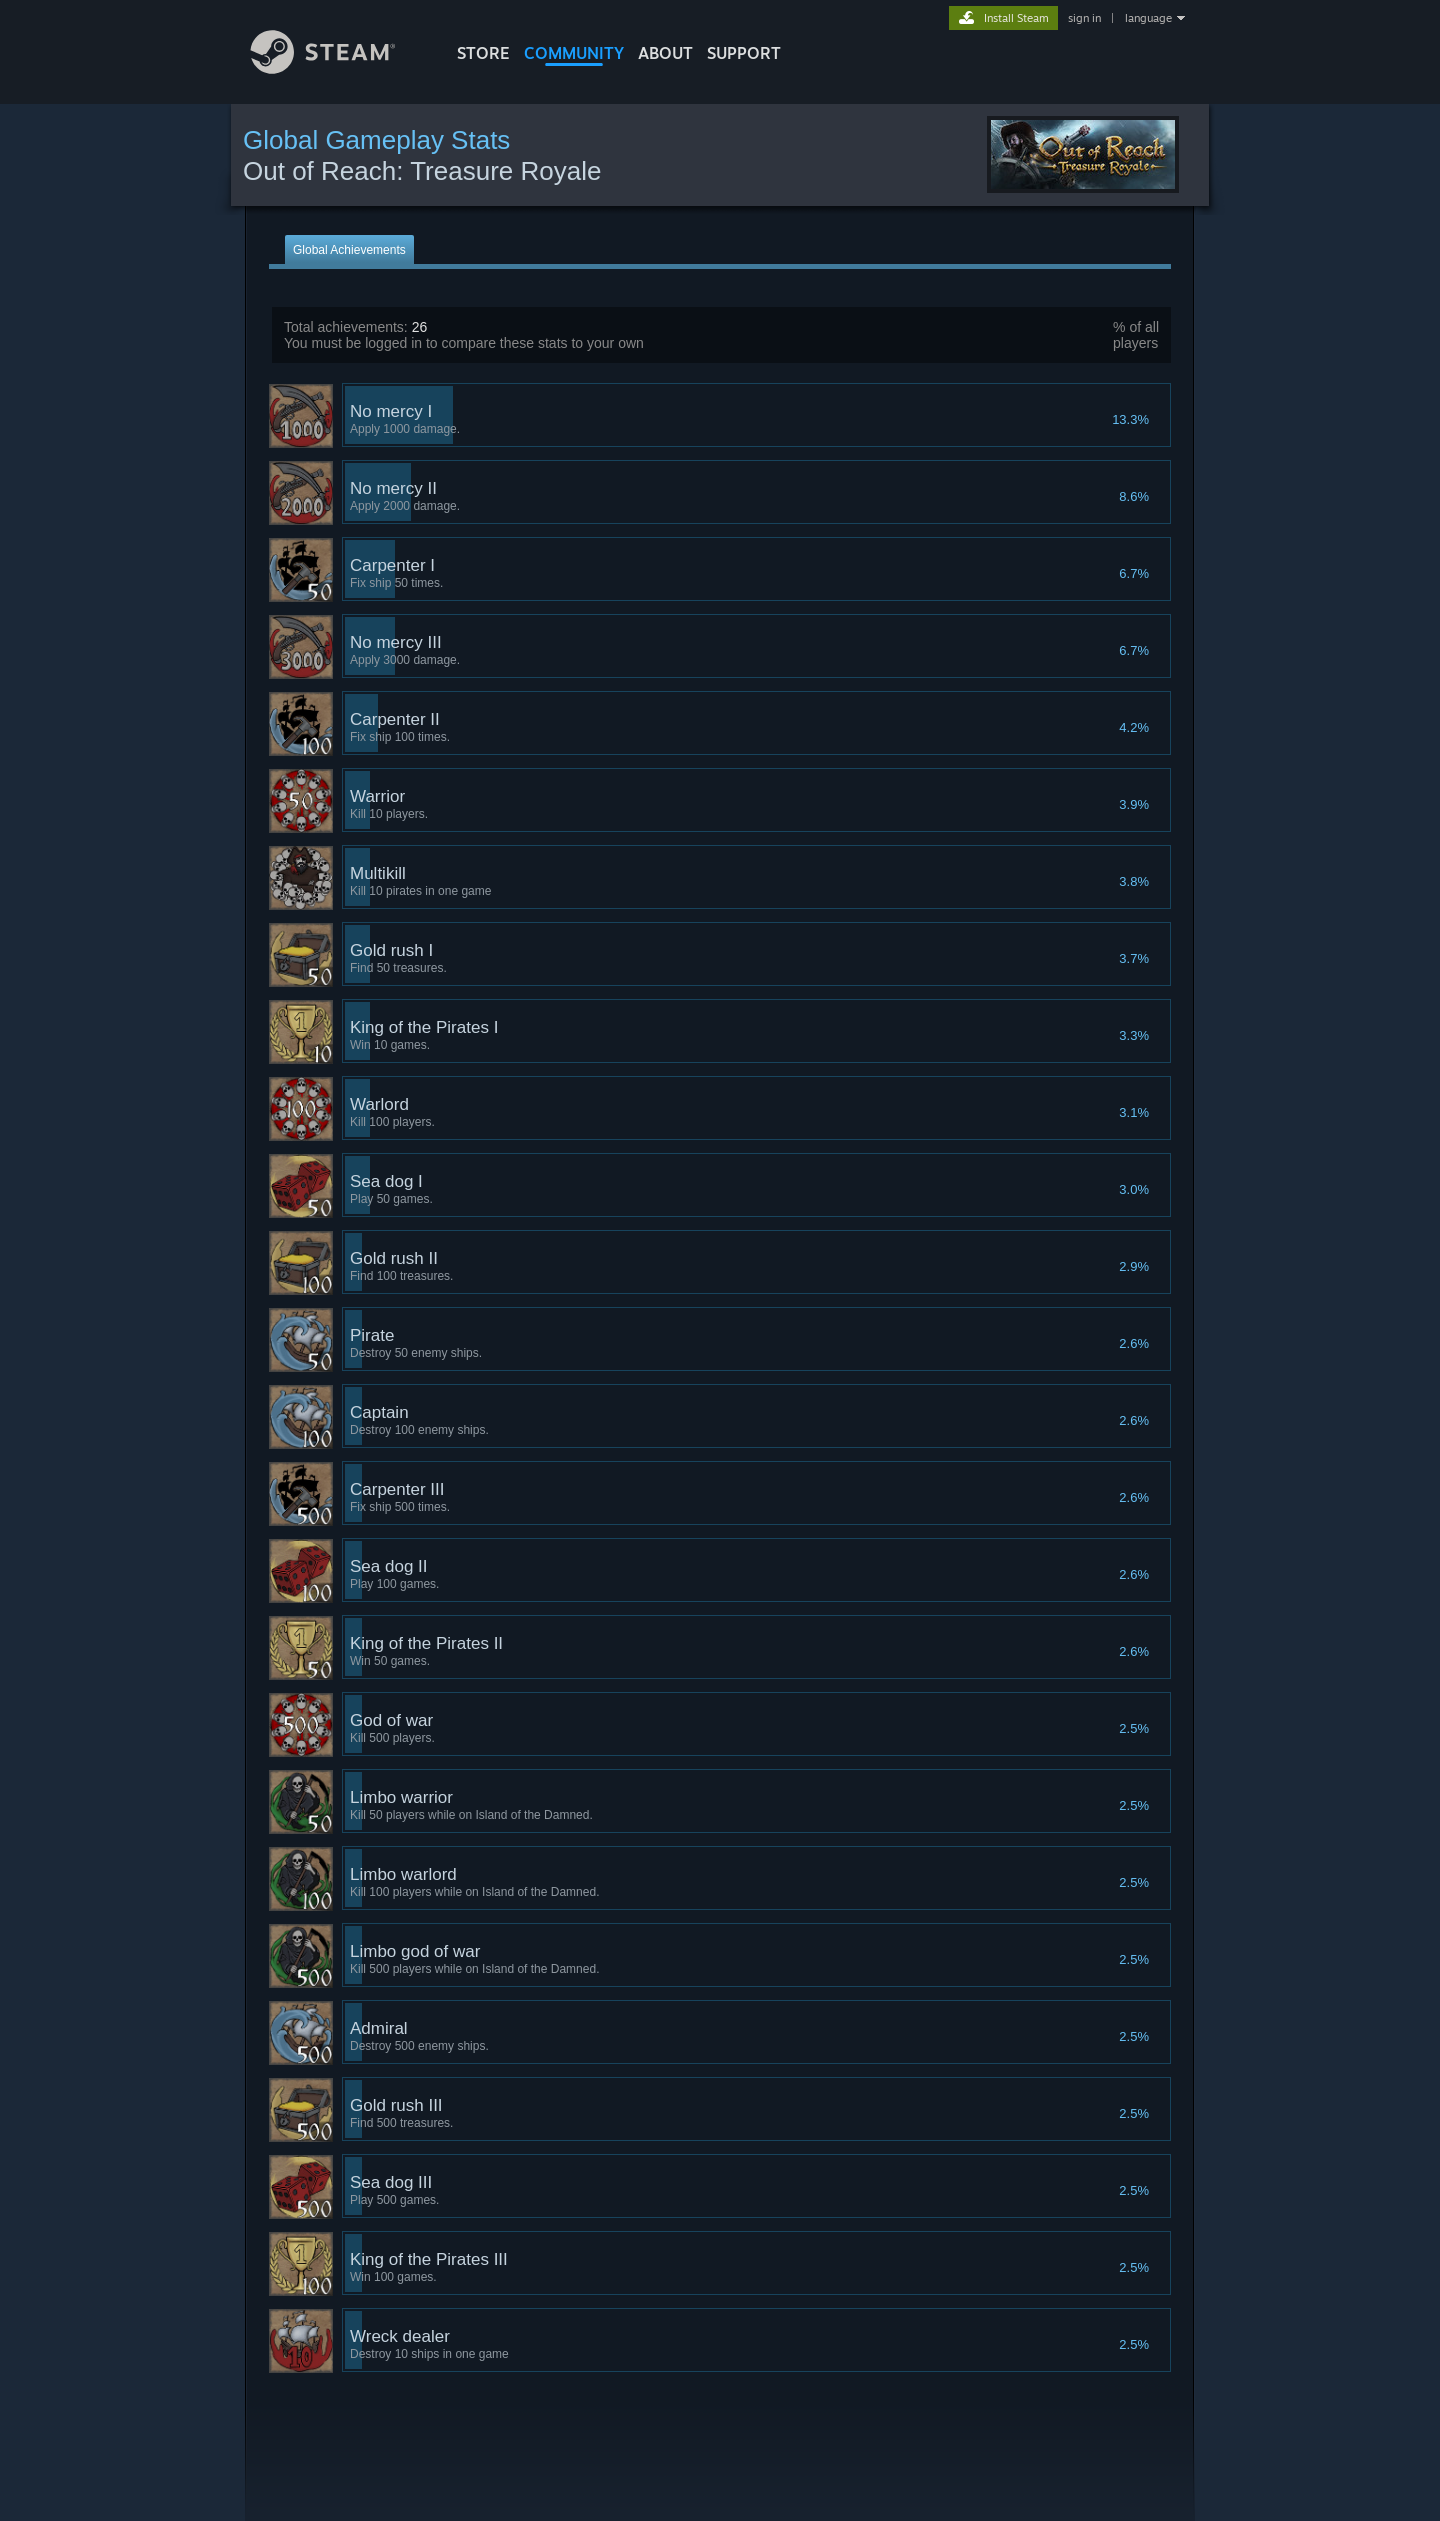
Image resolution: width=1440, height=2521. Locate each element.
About (665, 53)
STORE (483, 53)
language (1148, 18)
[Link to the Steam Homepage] (338, 68)
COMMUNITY (574, 53)
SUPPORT (744, 53)
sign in (1084, 18)
